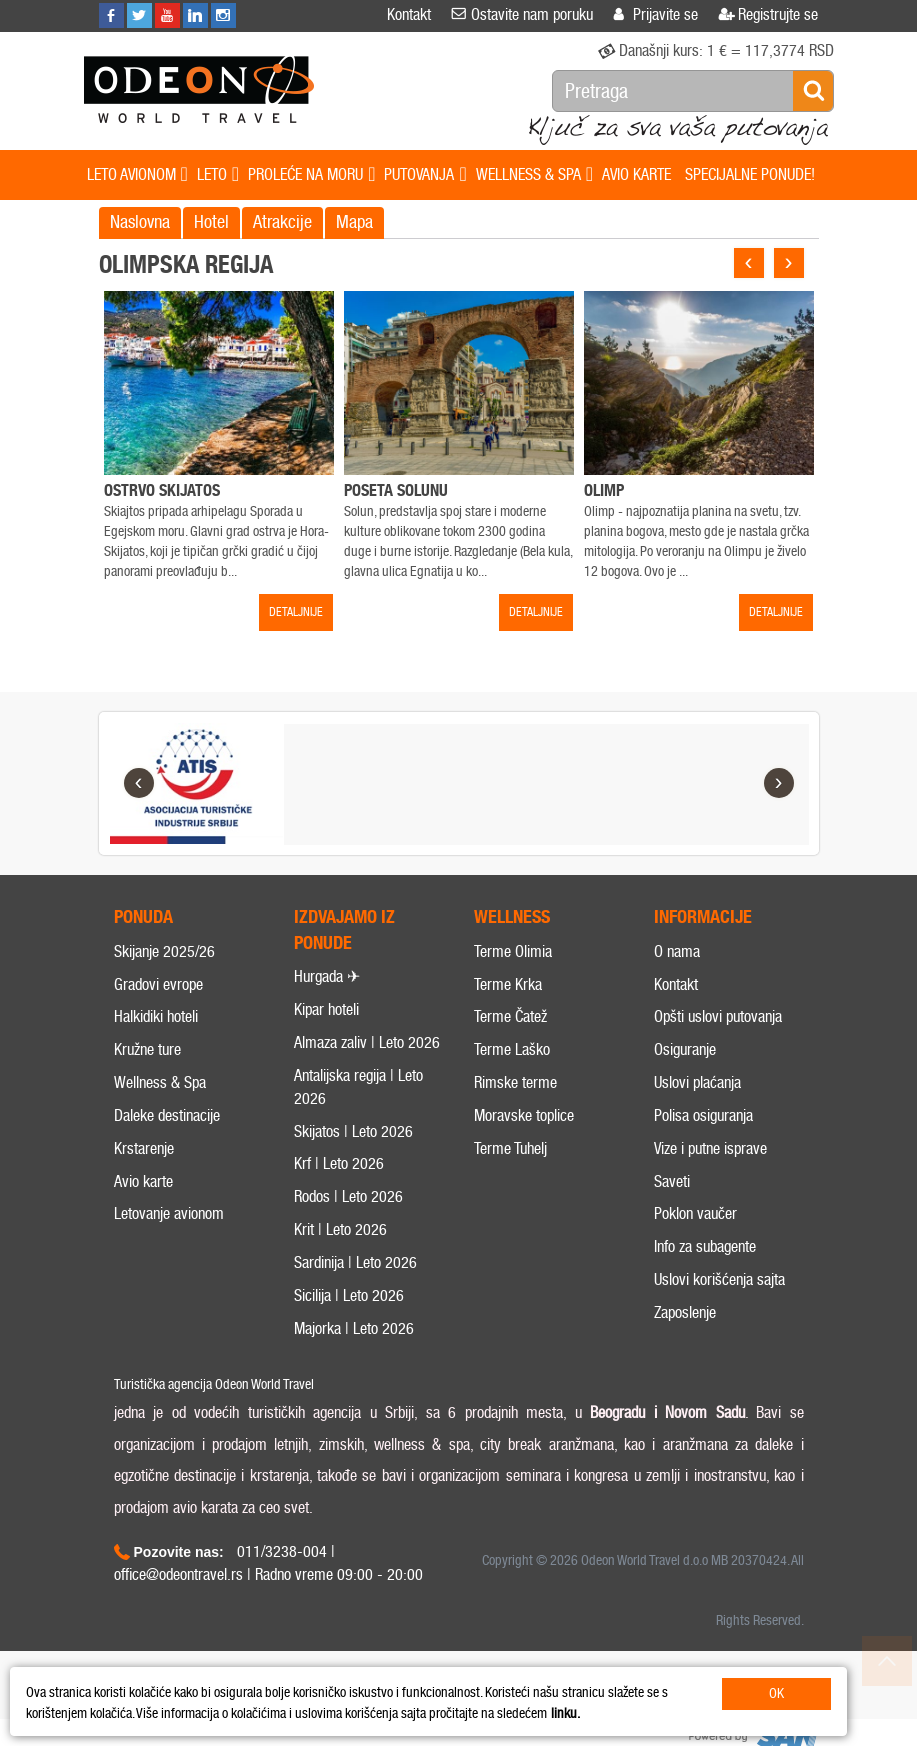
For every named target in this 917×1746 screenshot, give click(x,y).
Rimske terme (515, 1105)
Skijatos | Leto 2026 (353, 1154)
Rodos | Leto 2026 (348, 1220)
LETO (218, 175)
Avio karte (143, 1204)
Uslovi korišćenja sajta (719, 1302)
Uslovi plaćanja (697, 1105)
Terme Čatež (510, 1040)
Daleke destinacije (167, 1138)
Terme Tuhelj (510, 1171)
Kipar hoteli (326, 1033)
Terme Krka (508, 1007)
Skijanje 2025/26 (164, 974)
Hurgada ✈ (327, 1000)
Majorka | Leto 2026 (354, 1351)
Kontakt (676, 1007)
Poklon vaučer (695, 1237)
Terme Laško (512, 1072)
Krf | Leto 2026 (339, 1187)
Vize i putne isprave (710, 1171)
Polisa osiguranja (703, 1138)
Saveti (672, 1204)
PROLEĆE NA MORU (311, 175)
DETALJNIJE (296, 612)
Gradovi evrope (158, 1007)
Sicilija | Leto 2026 (349, 1318)
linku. (565, 1713)
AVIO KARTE (636, 174)
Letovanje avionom (169, 1237)
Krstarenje (144, 1171)
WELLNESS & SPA (534, 175)
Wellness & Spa (160, 1105)
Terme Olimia (513, 974)
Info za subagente (705, 1270)
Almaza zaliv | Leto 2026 (367, 1065)
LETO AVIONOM (137, 175)
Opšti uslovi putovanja (718, 1040)
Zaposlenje (685, 1335)
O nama (677, 974)
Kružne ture (147, 1072)
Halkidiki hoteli (156, 1040)
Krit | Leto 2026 (340, 1252)
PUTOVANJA (425, 175)
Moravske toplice (524, 1138)
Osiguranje (685, 1072)
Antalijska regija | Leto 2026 (358, 1110)
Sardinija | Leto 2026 (355, 1285)
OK (776, 1693)
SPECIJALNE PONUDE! (750, 174)
